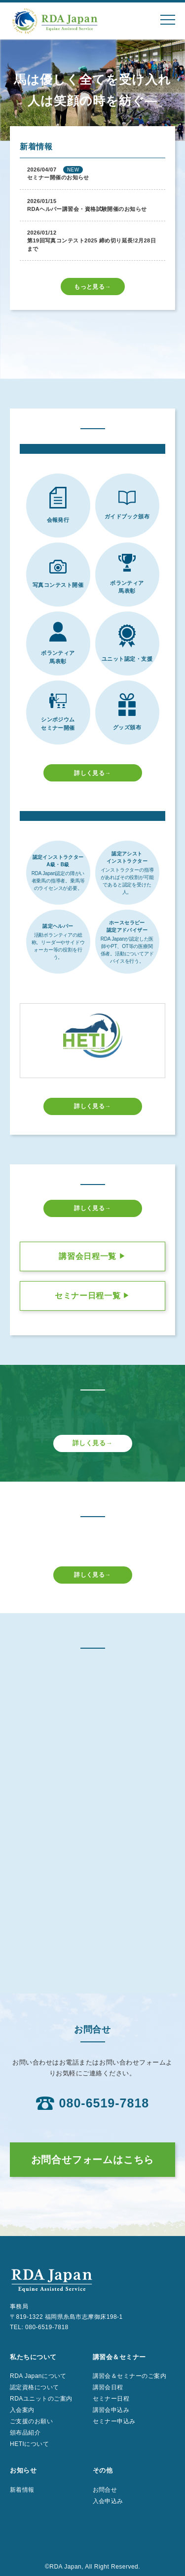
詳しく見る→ (92, 773)
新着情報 (22, 2489)
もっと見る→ (92, 286)
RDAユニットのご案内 (41, 2398)
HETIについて (29, 2443)
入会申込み (108, 2501)
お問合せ (105, 2489)
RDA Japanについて (38, 2376)
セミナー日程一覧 (92, 1295)
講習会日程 (108, 2387)
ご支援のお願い (31, 2421)
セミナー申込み (114, 2421)
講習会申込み (111, 2410)
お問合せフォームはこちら (92, 2159)
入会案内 (22, 2410)
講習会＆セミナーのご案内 (130, 2376)
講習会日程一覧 (92, 1256)
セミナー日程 (111, 2398)
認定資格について (34, 2387)
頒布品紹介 (25, 2432)
